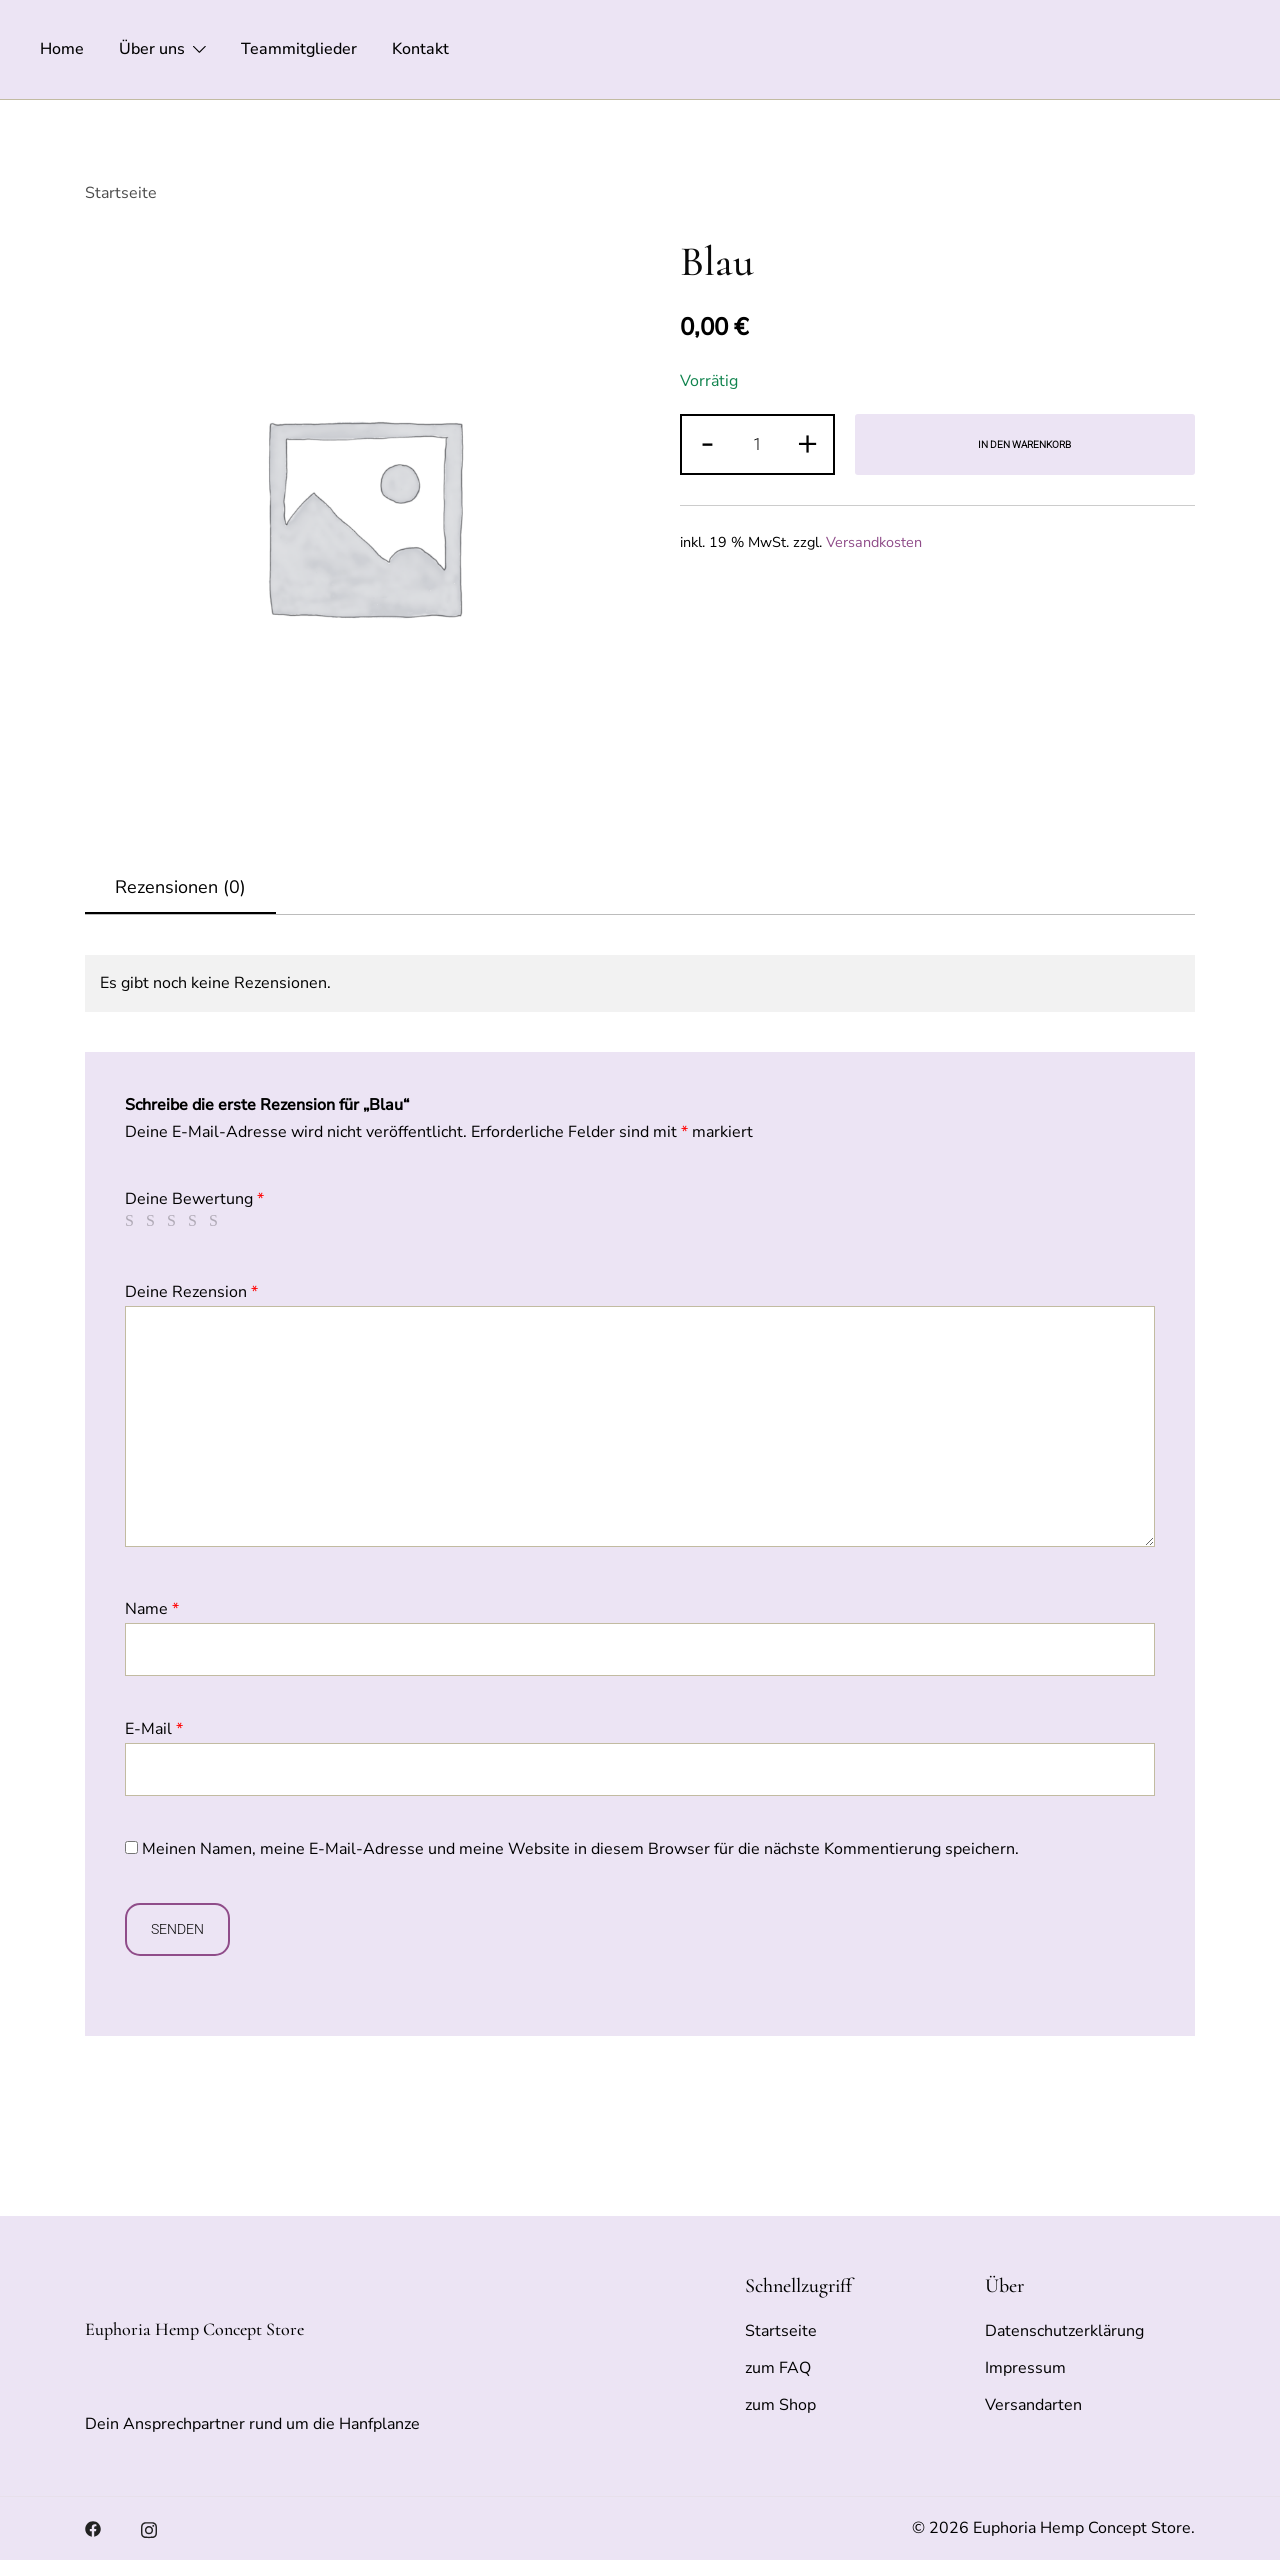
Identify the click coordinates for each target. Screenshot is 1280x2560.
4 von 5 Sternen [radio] (196, 1221)
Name (152, 1609)
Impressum (1025, 2368)
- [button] (707, 442)
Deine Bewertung (194, 1199)
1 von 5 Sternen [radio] (133, 1221)
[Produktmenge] (757, 444)
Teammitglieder (299, 49)
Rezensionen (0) (180, 887)
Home (62, 49)
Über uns (152, 49)
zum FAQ (778, 2368)
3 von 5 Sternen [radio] (175, 1221)
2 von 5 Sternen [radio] (154, 1221)
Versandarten (1033, 2405)
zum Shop (780, 2405)
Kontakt (420, 49)
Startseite (121, 193)
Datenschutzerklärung (1064, 2331)
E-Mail (154, 1729)
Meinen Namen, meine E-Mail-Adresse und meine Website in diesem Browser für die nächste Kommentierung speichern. (580, 1849)
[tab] (180, 888)
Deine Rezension (191, 1292)
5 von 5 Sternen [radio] (217, 1221)
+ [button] (807, 442)
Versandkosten (874, 542)
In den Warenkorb (1024, 444)
